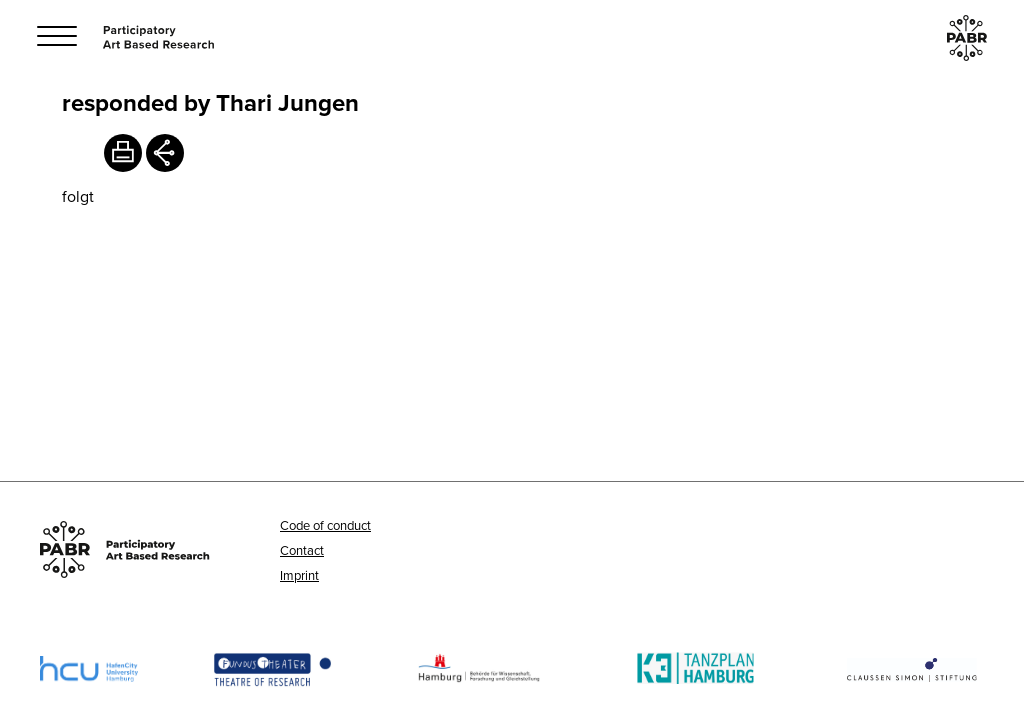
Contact (302, 550)
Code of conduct (325, 525)
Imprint (299, 575)
